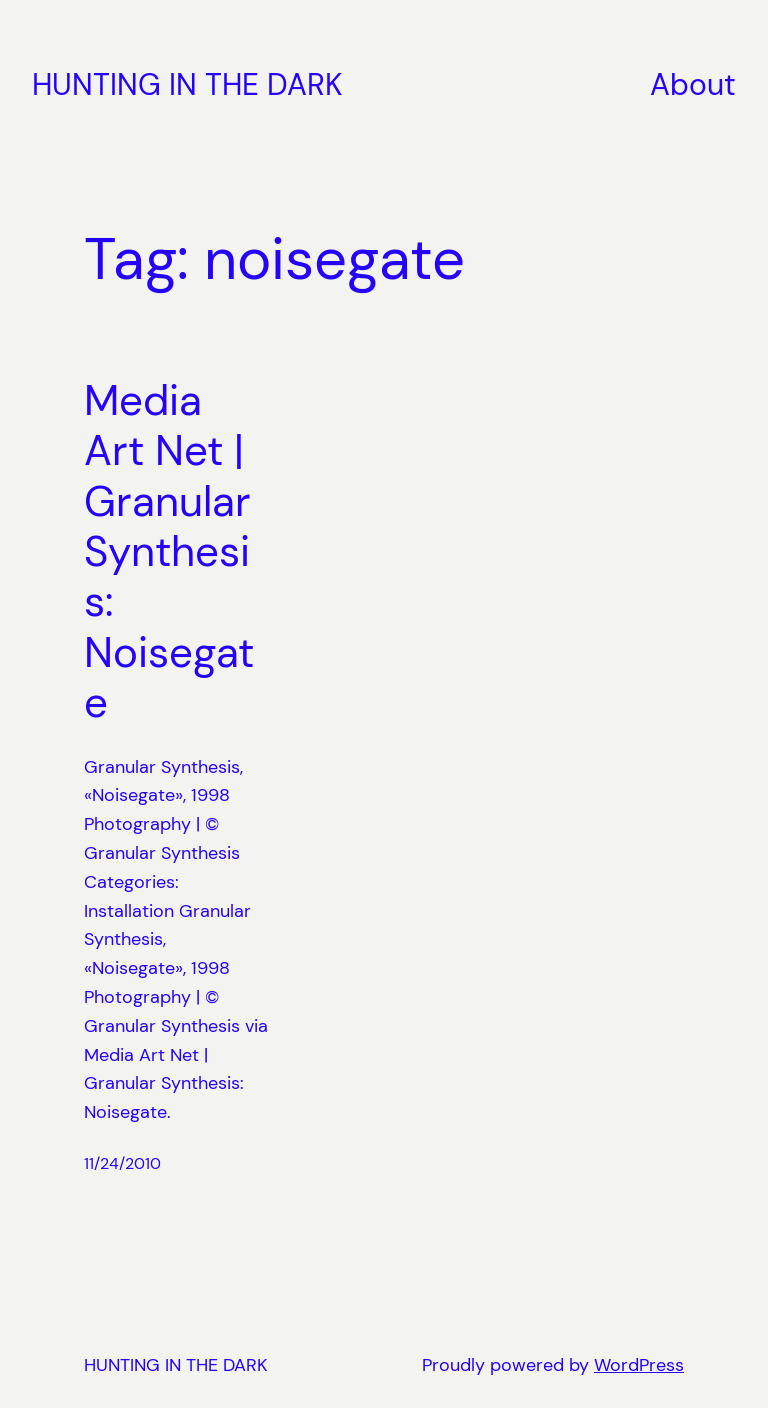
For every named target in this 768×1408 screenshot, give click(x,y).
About (693, 84)
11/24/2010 (122, 1163)
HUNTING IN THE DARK (187, 84)
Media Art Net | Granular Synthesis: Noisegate (169, 552)
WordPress (639, 1365)
